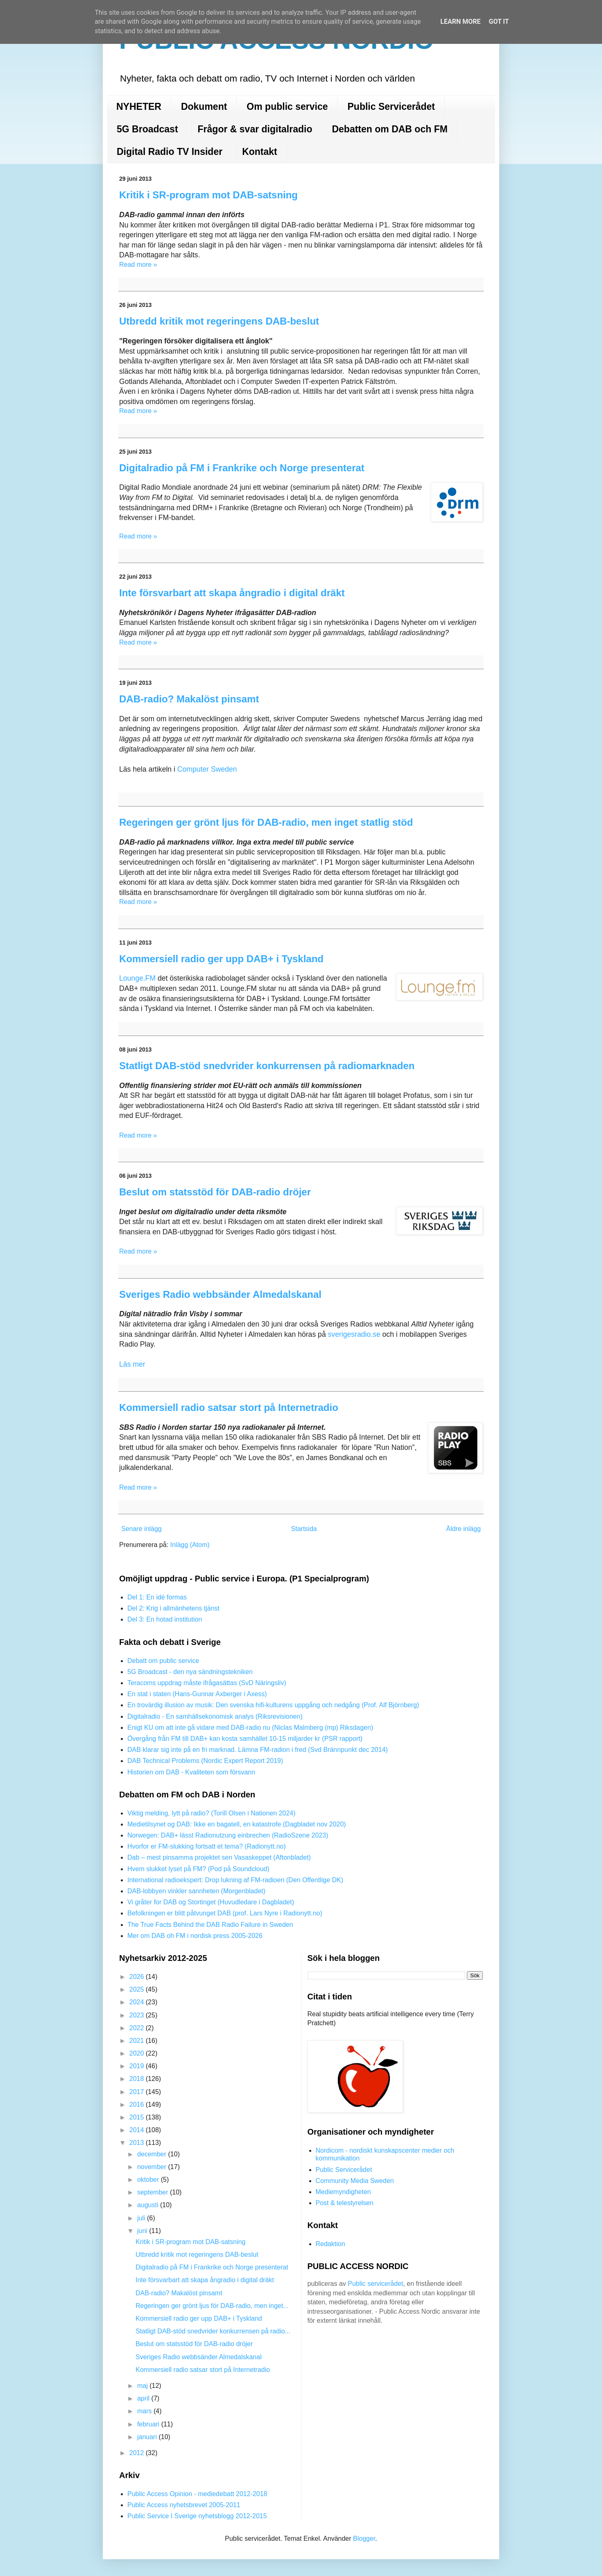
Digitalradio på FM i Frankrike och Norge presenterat (241, 467)
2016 (137, 2104)
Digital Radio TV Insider (169, 151)
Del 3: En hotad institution (164, 1619)
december (152, 2154)
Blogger (364, 2538)
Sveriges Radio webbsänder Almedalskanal (220, 1294)
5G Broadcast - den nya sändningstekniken (190, 1671)
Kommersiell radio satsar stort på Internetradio (228, 1407)
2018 (137, 2078)
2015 (137, 2117)
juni (143, 2230)
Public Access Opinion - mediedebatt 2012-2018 (197, 2493)
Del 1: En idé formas (157, 1597)
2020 (137, 2053)
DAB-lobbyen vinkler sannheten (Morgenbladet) (196, 1891)
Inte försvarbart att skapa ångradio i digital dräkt (232, 592)
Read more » (138, 264)
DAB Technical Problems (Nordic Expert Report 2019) (205, 1760)
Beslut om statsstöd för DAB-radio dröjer (215, 1191)
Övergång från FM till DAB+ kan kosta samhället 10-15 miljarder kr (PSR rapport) (244, 1738)
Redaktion (330, 2243)
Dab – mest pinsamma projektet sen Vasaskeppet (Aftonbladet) (219, 1857)
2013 (137, 2142)
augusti (148, 2204)
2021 (137, 2040)
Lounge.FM (137, 978)
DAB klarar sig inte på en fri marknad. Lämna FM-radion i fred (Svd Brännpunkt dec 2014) (257, 1749)
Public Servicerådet (391, 106)
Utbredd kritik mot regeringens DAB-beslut (219, 321)
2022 (137, 2027)
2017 (137, 2091)
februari (149, 2424)
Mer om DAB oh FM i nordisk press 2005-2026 (195, 1935)
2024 (137, 2002)
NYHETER (138, 106)
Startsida (304, 1528)
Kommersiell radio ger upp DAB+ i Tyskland (221, 958)
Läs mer (132, 1364)
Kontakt (259, 151)
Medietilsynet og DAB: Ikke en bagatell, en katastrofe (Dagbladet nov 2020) (236, 1824)
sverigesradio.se (355, 1334)
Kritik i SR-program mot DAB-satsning (208, 194)
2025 (137, 1989)
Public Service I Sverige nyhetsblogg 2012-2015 (197, 2515)
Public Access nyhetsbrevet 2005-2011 (183, 2504)
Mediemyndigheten (343, 2191)
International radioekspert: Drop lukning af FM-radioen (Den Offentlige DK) (235, 1879)
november (152, 2166)
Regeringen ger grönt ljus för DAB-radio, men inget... (212, 2305)
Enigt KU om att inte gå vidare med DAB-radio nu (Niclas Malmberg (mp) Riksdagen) (250, 1727)
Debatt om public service (163, 1660)
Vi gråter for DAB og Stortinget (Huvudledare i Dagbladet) (210, 1902)
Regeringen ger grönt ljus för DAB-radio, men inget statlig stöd (266, 822)
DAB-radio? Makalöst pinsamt (189, 698)
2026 (137, 1976)
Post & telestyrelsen (344, 2202)
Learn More (460, 21)
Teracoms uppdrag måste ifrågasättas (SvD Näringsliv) (206, 1682)
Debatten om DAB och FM (389, 129)
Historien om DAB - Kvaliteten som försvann (191, 1772)
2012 (137, 2452)
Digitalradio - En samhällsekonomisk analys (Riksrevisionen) (215, 1716)
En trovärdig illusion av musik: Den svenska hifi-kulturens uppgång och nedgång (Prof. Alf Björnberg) (273, 1704)
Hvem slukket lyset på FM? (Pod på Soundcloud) (198, 1868)
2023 (137, 2015)
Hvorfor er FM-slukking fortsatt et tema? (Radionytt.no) (206, 1846)
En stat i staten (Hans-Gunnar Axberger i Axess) (197, 1693)
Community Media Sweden (355, 2180)
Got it (499, 21)
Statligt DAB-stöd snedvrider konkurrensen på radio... (213, 2331)
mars (145, 2411)
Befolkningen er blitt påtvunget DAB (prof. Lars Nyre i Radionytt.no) (224, 1913)
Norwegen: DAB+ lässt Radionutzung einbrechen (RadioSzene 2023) (227, 1835)
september (153, 2192)
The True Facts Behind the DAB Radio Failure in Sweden (210, 1924)
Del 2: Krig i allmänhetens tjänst (173, 1608)
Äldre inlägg (463, 1528)
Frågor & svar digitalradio (255, 129)
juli (142, 2218)
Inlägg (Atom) (190, 1544)
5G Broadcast (147, 129)
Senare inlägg (141, 1528)
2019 (137, 2066)
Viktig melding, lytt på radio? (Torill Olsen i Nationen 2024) (211, 1813)
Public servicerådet (375, 2283)
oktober (149, 2179)
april (144, 2398)
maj (143, 2385)
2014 (137, 2129)
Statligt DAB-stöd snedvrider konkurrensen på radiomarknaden (267, 1065)
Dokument (204, 106)
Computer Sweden (207, 769)
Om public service (287, 106)
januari (147, 2436)
